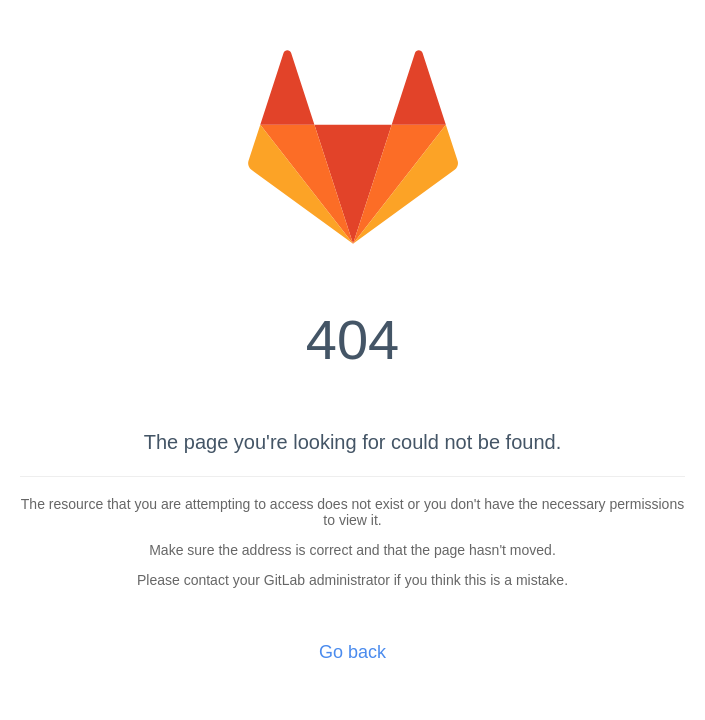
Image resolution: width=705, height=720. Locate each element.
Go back (352, 652)
